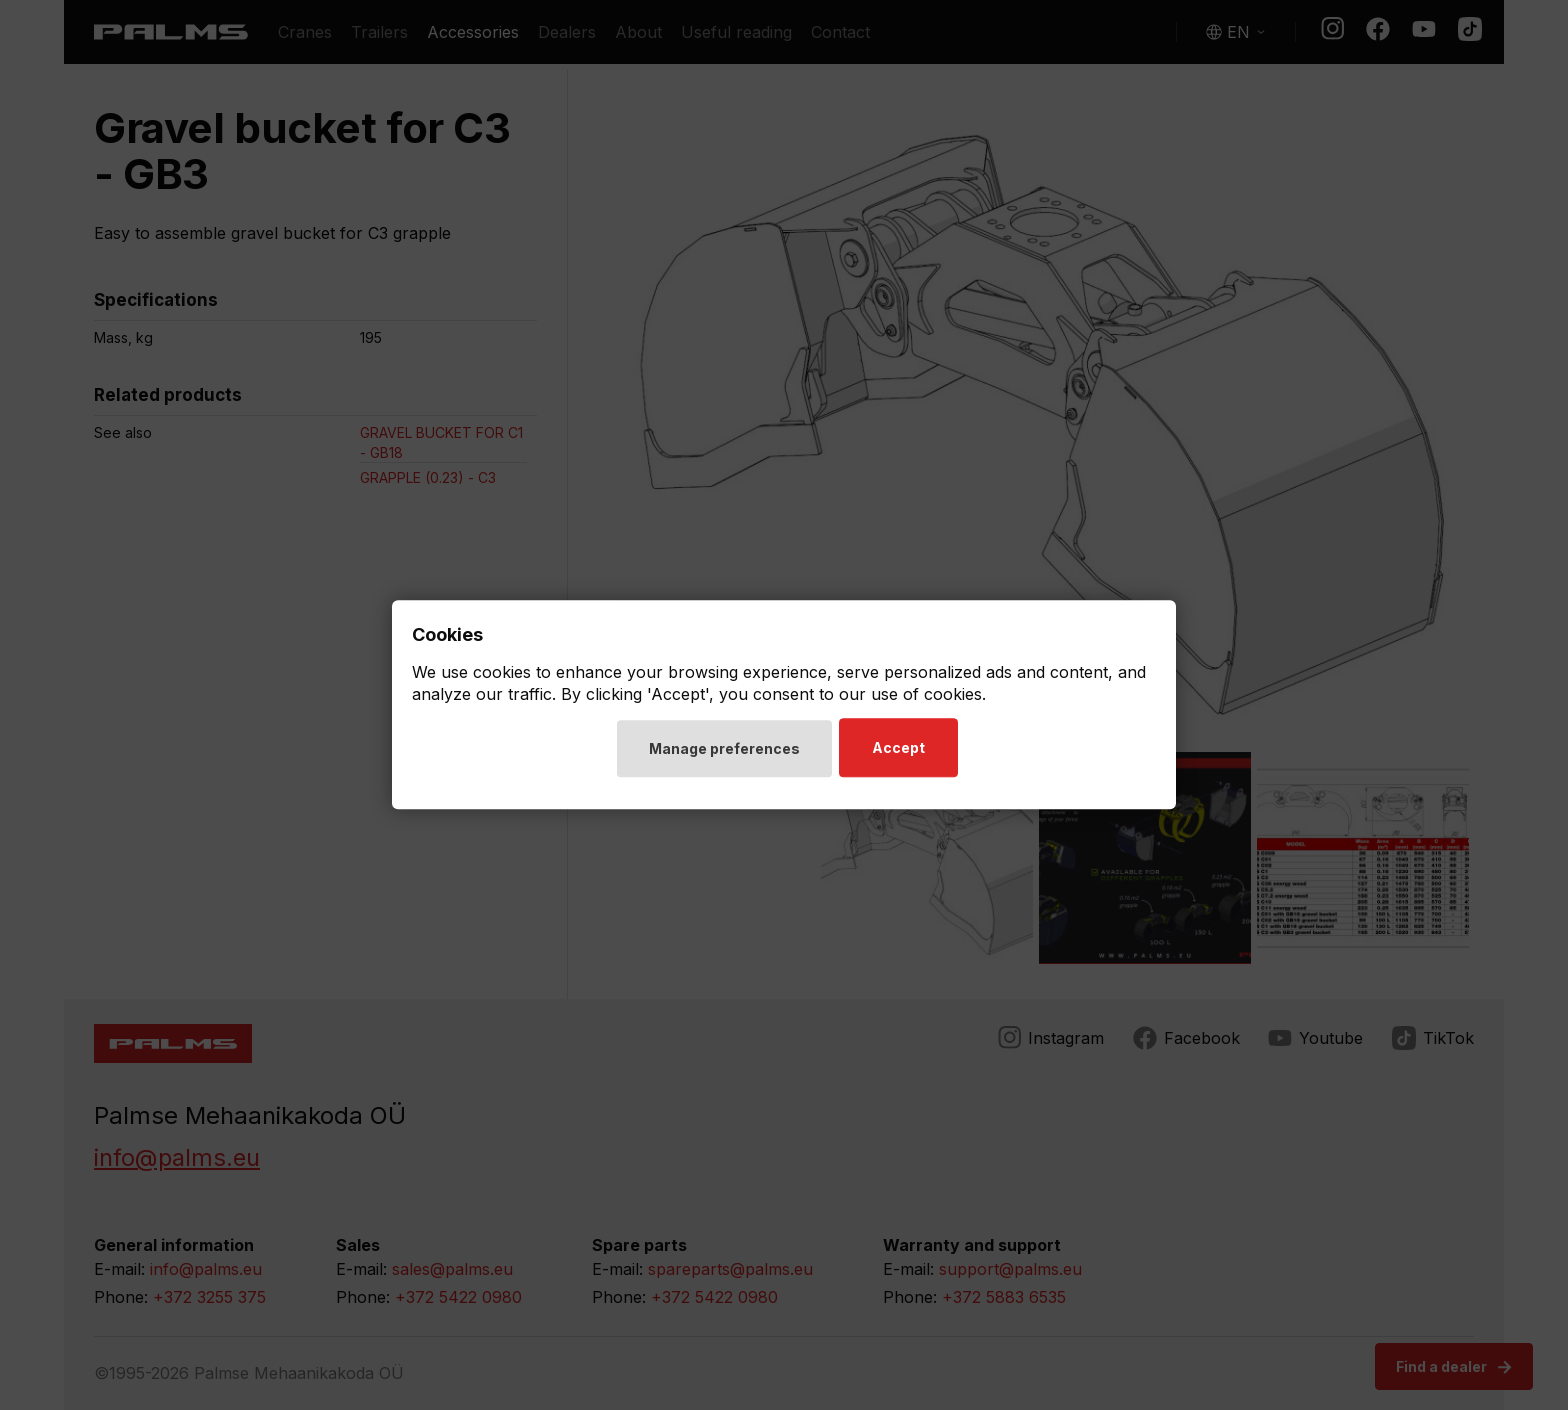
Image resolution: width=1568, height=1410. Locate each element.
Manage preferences (724, 749)
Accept (901, 748)
